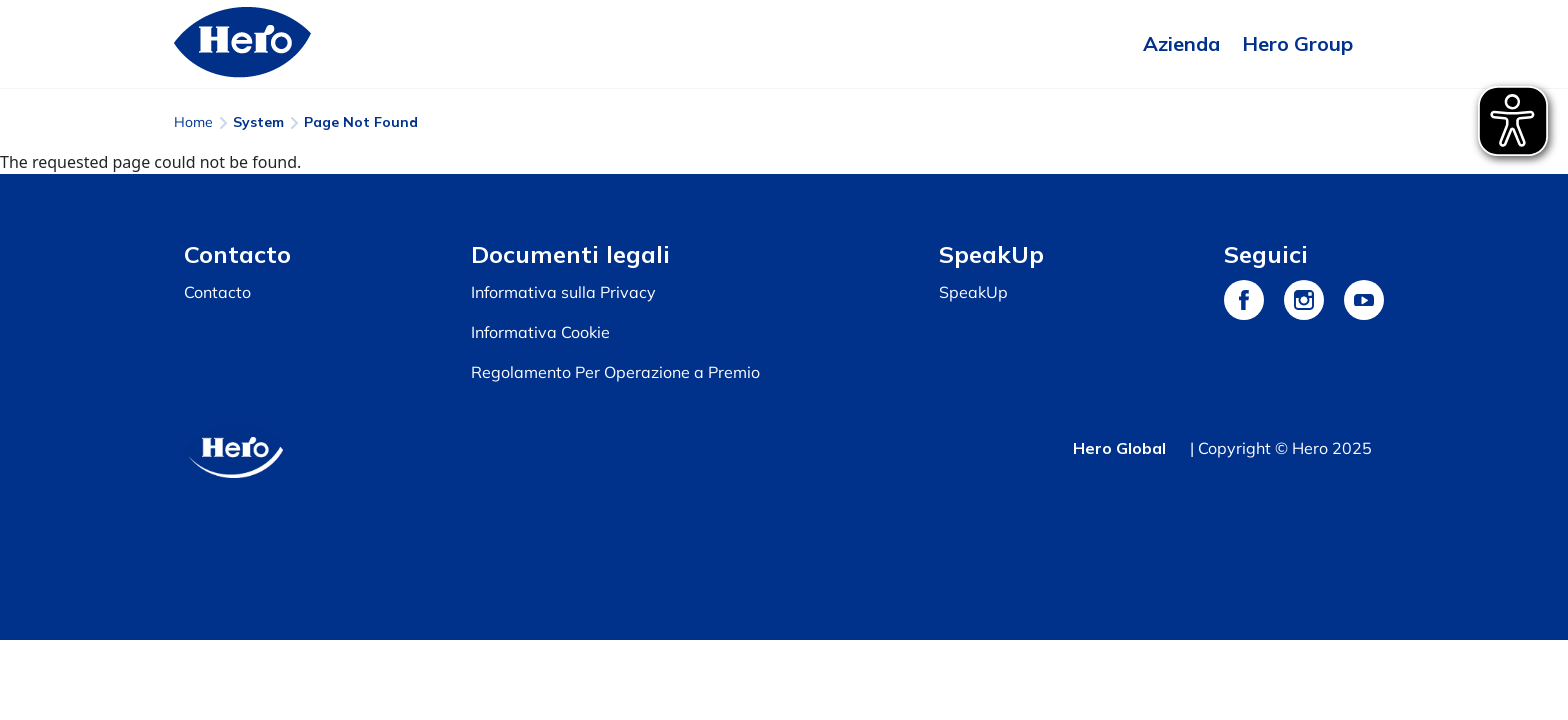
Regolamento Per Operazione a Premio (615, 372)
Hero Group (1297, 43)
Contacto (217, 292)
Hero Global (1119, 448)
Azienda (1181, 43)
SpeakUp (973, 292)
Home (193, 122)
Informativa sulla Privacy (563, 292)
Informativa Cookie (540, 332)
